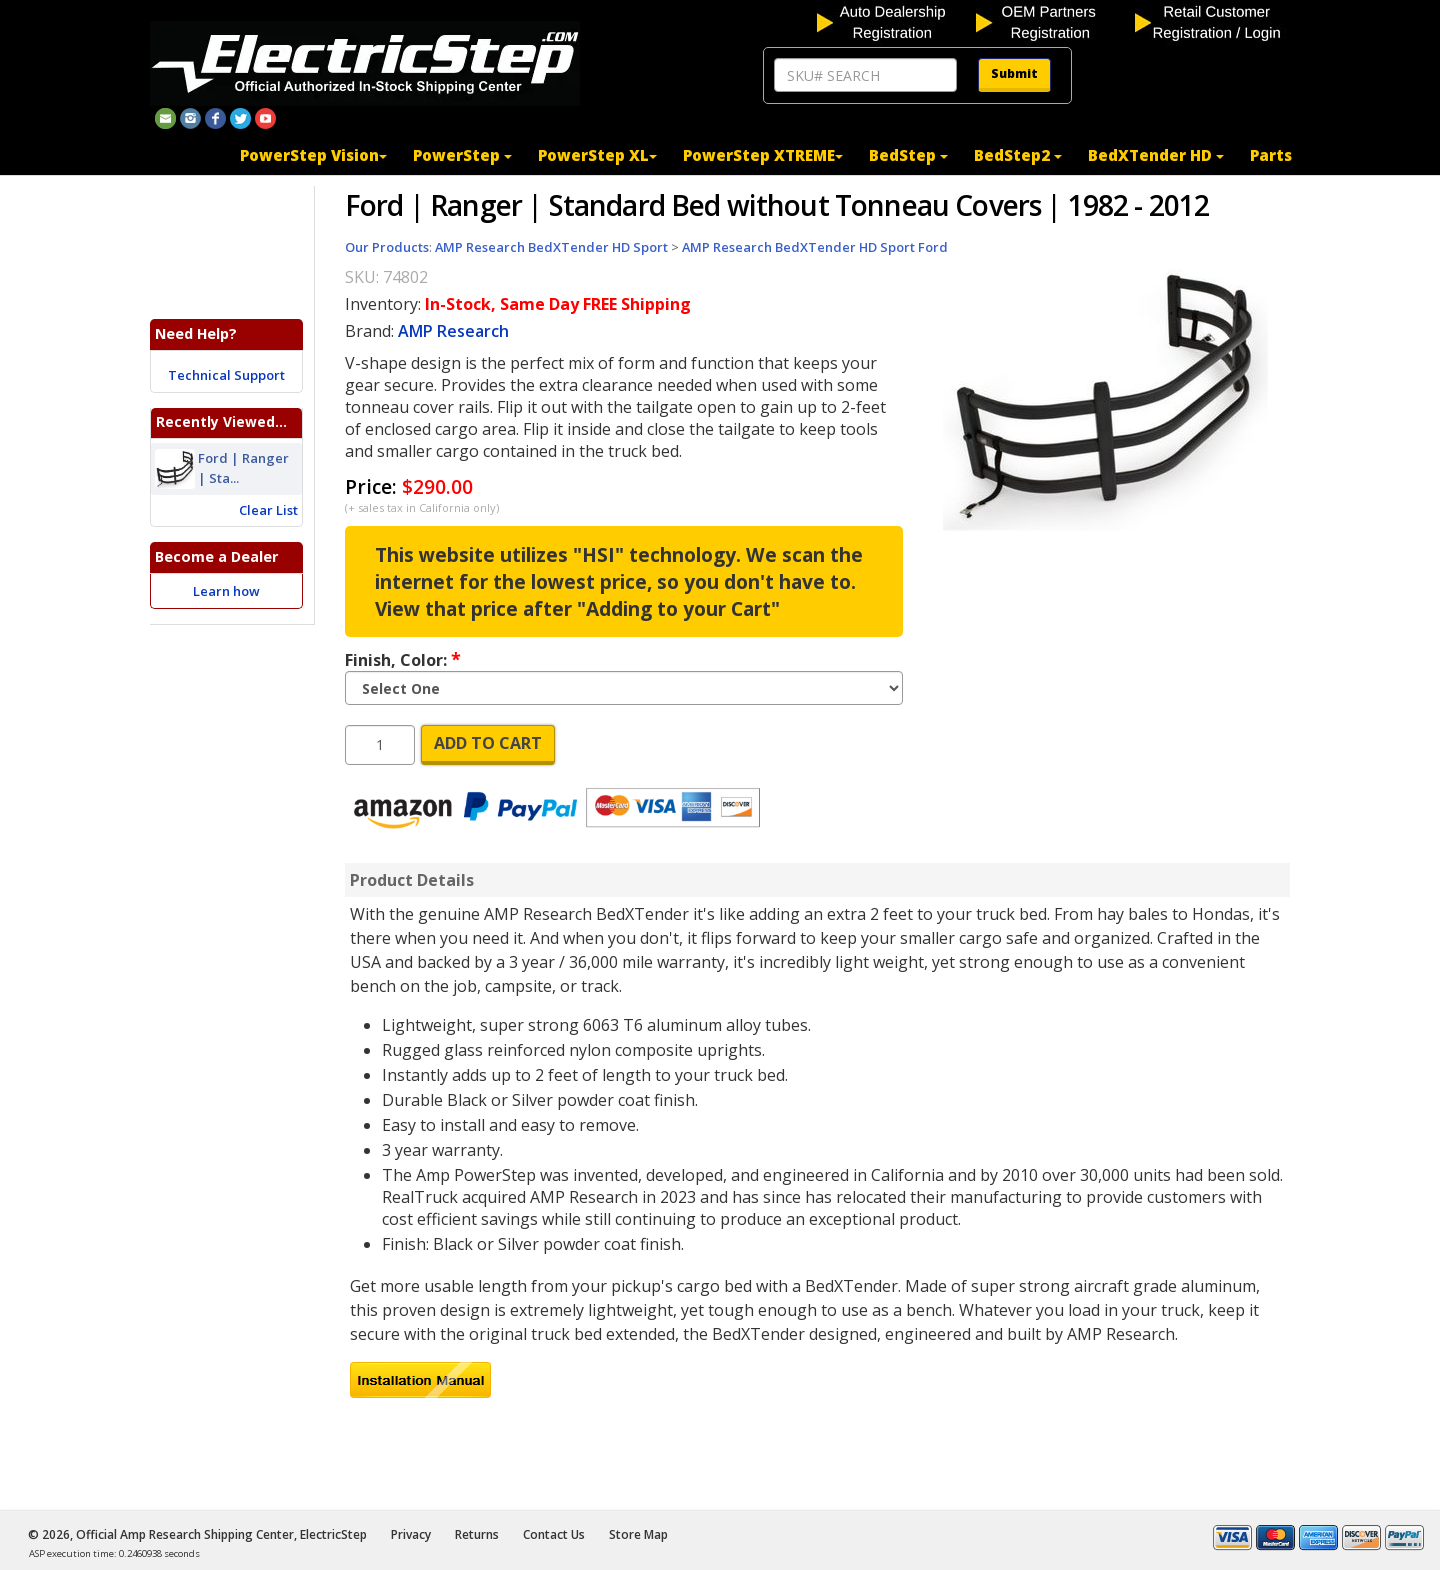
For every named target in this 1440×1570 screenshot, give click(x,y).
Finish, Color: (403, 659)
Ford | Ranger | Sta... (243, 469)
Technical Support (226, 375)
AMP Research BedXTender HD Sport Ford (815, 247)
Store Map (638, 1534)
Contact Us (554, 1534)
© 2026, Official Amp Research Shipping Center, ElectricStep (197, 1534)
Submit (1014, 73)
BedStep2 (1018, 155)
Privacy (411, 1534)
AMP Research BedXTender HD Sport (551, 247)
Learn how (226, 591)
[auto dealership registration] (894, 21)
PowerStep (462, 155)
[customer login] (1212, 21)
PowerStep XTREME (763, 155)
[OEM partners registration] (1053, 21)
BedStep (908, 155)
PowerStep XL (597, 155)
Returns (477, 1534)
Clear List (268, 510)
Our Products (387, 247)
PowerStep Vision (313, 155)
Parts (1271, 155)
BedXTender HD (1156, 155)
